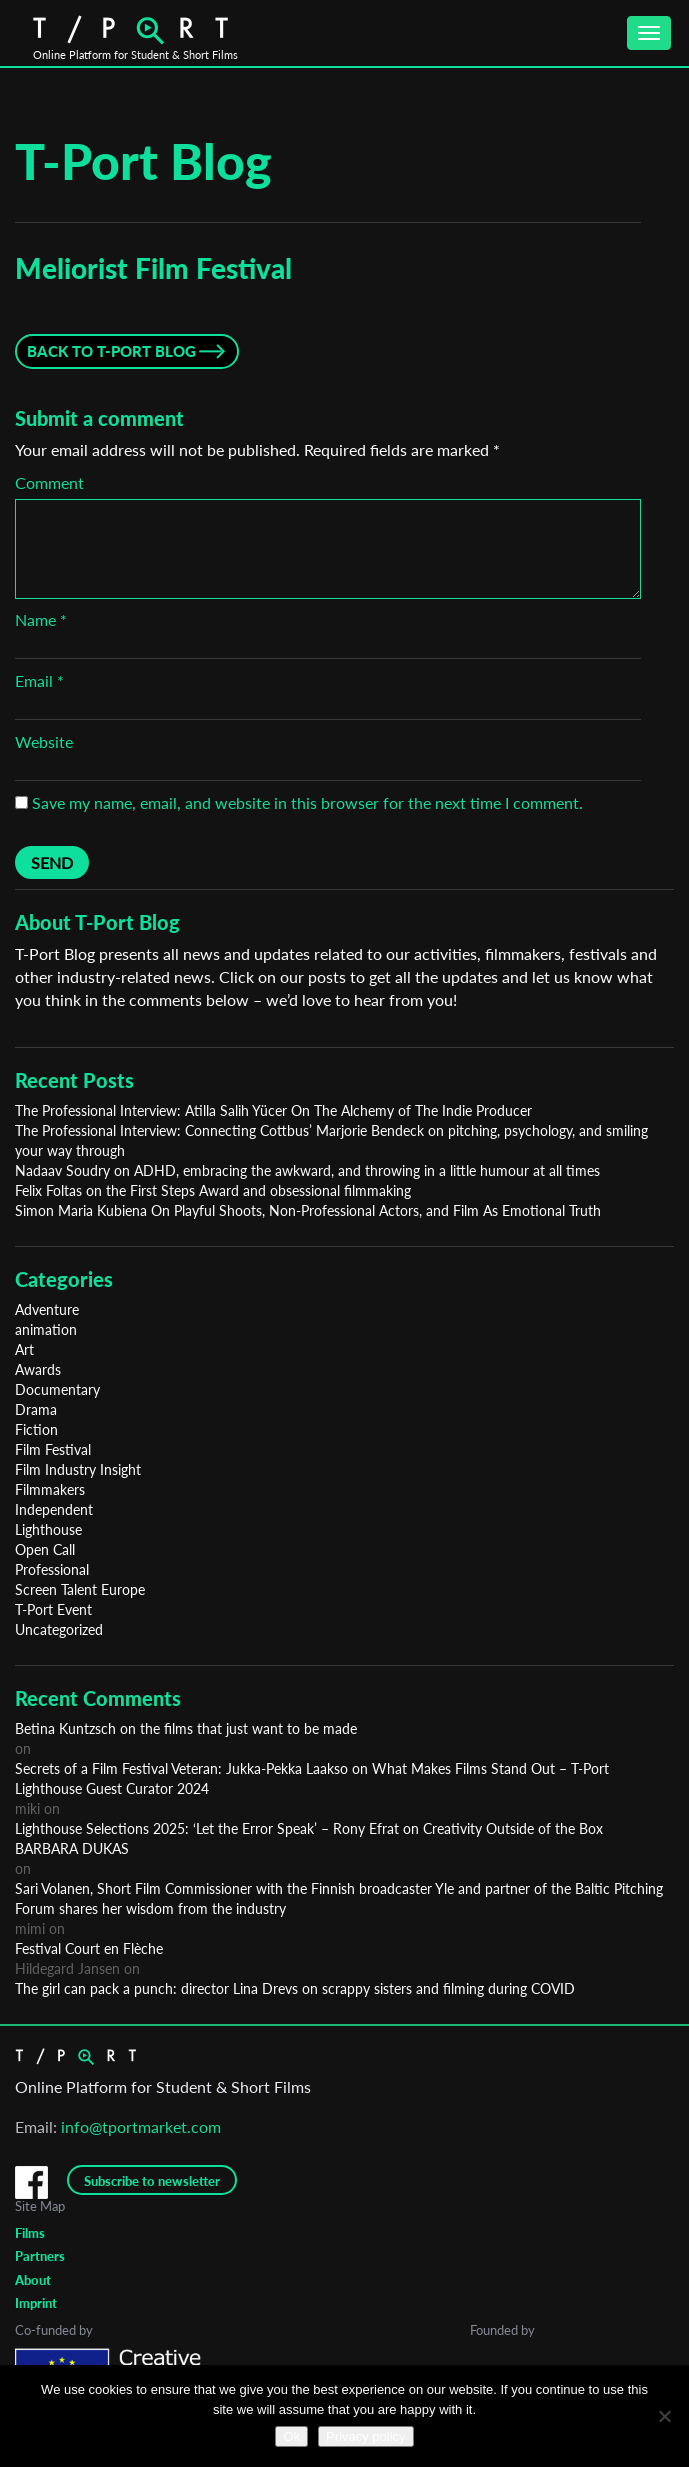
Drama (36, 1409)
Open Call (45, 1549)
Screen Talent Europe (80, 1589)
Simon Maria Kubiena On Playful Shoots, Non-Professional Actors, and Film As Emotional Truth (308, 1210)
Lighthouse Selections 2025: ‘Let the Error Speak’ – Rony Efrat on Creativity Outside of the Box (309, 1828)
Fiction (36, 1429)
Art (24, 1349)
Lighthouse (48, 1529)
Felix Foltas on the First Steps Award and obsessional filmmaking (213, 1190)
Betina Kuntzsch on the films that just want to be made (186, 1728)
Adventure (47, 1309)
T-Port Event (53, 1609)
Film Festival (53, 1449)
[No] (664, 2416)
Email (39, 680)
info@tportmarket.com (141, 2126)
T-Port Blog (143, 161)
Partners (40, 2256)
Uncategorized (59, 1629)
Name (41, 619)
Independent (54, 1509)
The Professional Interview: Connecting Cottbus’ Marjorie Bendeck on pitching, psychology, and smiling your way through (331, 1140)
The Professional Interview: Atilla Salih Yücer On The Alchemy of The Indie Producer (273, 1110)
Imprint (36, 2303)
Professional (52, 1569)
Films (30, 2233)
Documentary (57, 1389)
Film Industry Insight (78, 1469)
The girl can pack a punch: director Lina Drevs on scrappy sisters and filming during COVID (295, 1988)
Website (44, 741)
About (33, 2280)
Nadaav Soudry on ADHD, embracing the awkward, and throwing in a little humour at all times (307, 1170)
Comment (49, 482)
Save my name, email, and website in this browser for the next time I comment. (307, 802)
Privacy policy (365, 2436)
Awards (38, 1369)
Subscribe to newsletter (152, 2181)
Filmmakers (50, 1489)
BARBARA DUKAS (72, 1848)
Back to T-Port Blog (111, 351)
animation (46, 1329)
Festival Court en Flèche (89, 1948)
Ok (291, 2436)
